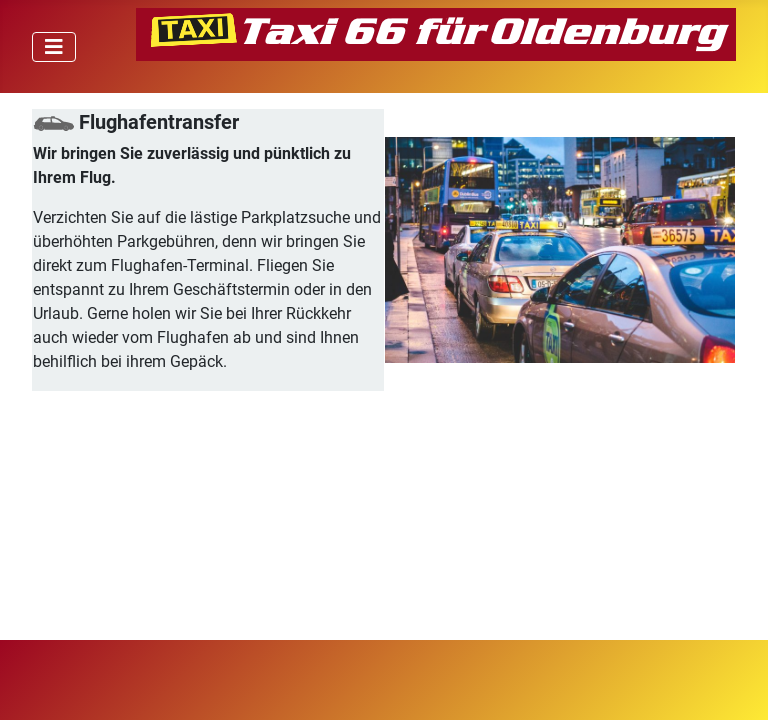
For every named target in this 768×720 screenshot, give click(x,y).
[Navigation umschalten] (54, 47)
